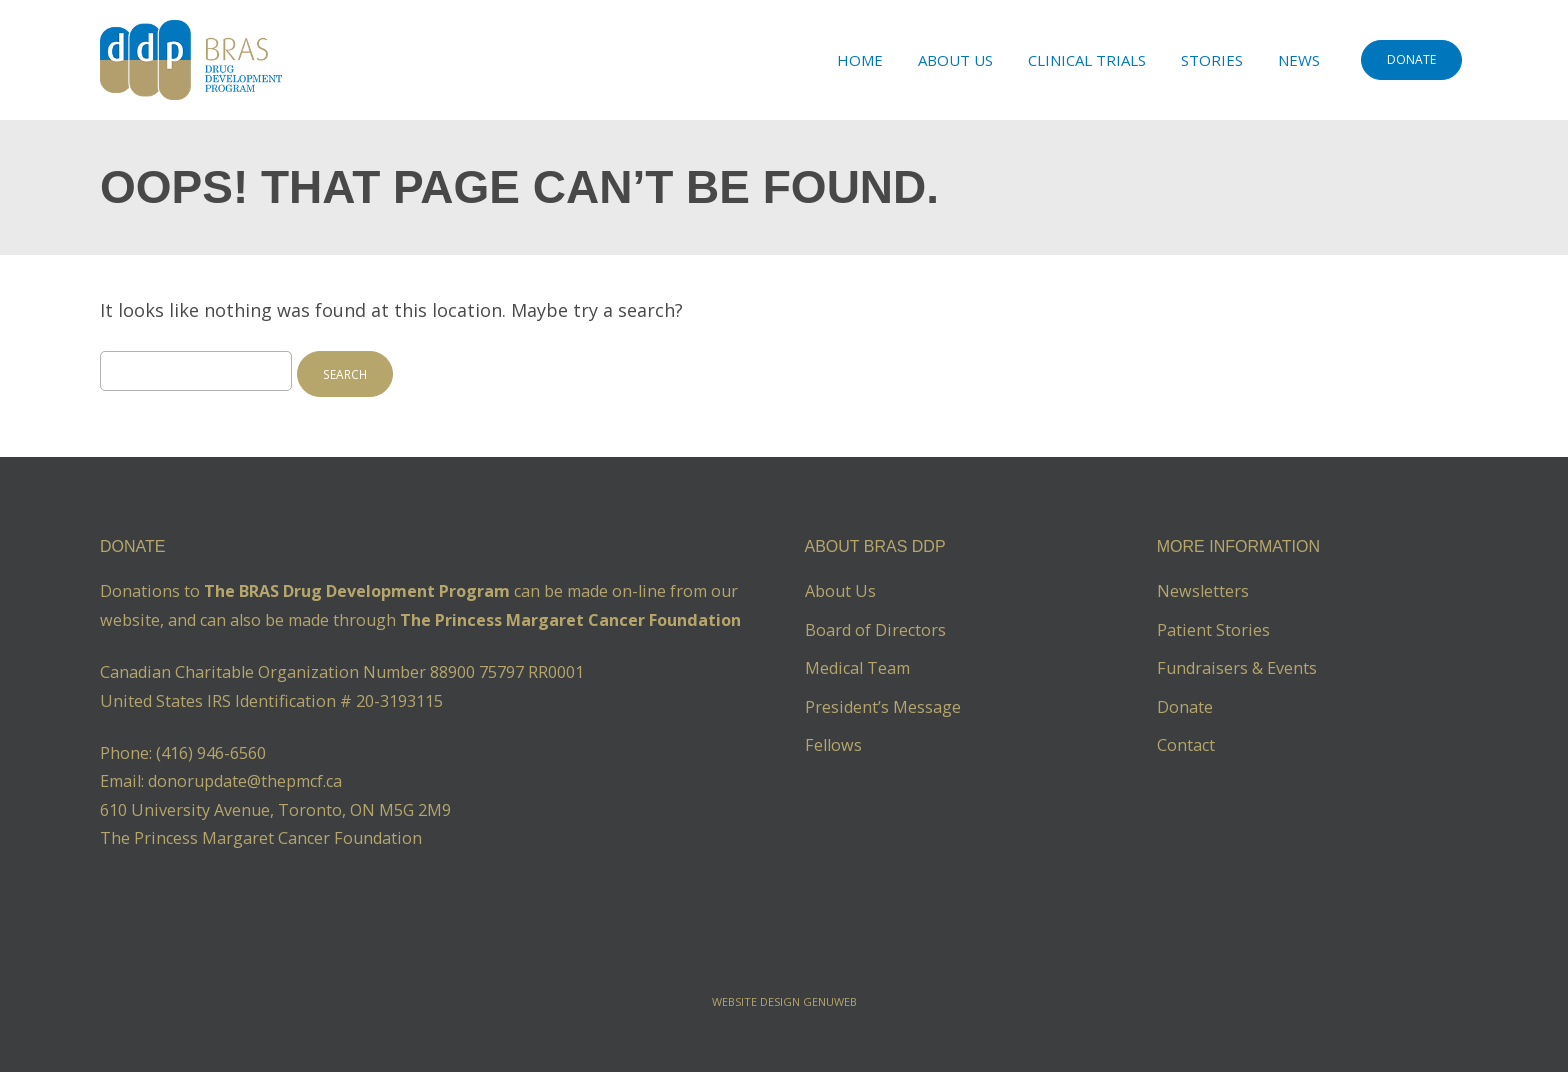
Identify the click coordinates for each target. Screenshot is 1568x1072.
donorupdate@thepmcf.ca (245, 781)
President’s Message (883, 707)
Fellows (833, 745)
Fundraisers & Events (1237, 668)
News (1299, 60)
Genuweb (830, 1001)
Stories (1212, 60)
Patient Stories (1213, 630)
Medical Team (857, 668)
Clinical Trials (1087, 60)
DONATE (1411, 59)
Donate (1185, 707)
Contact (1186, 745)
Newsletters (1203, 591)
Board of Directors (875, 630)
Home (860, 60)
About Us (955, 60)
